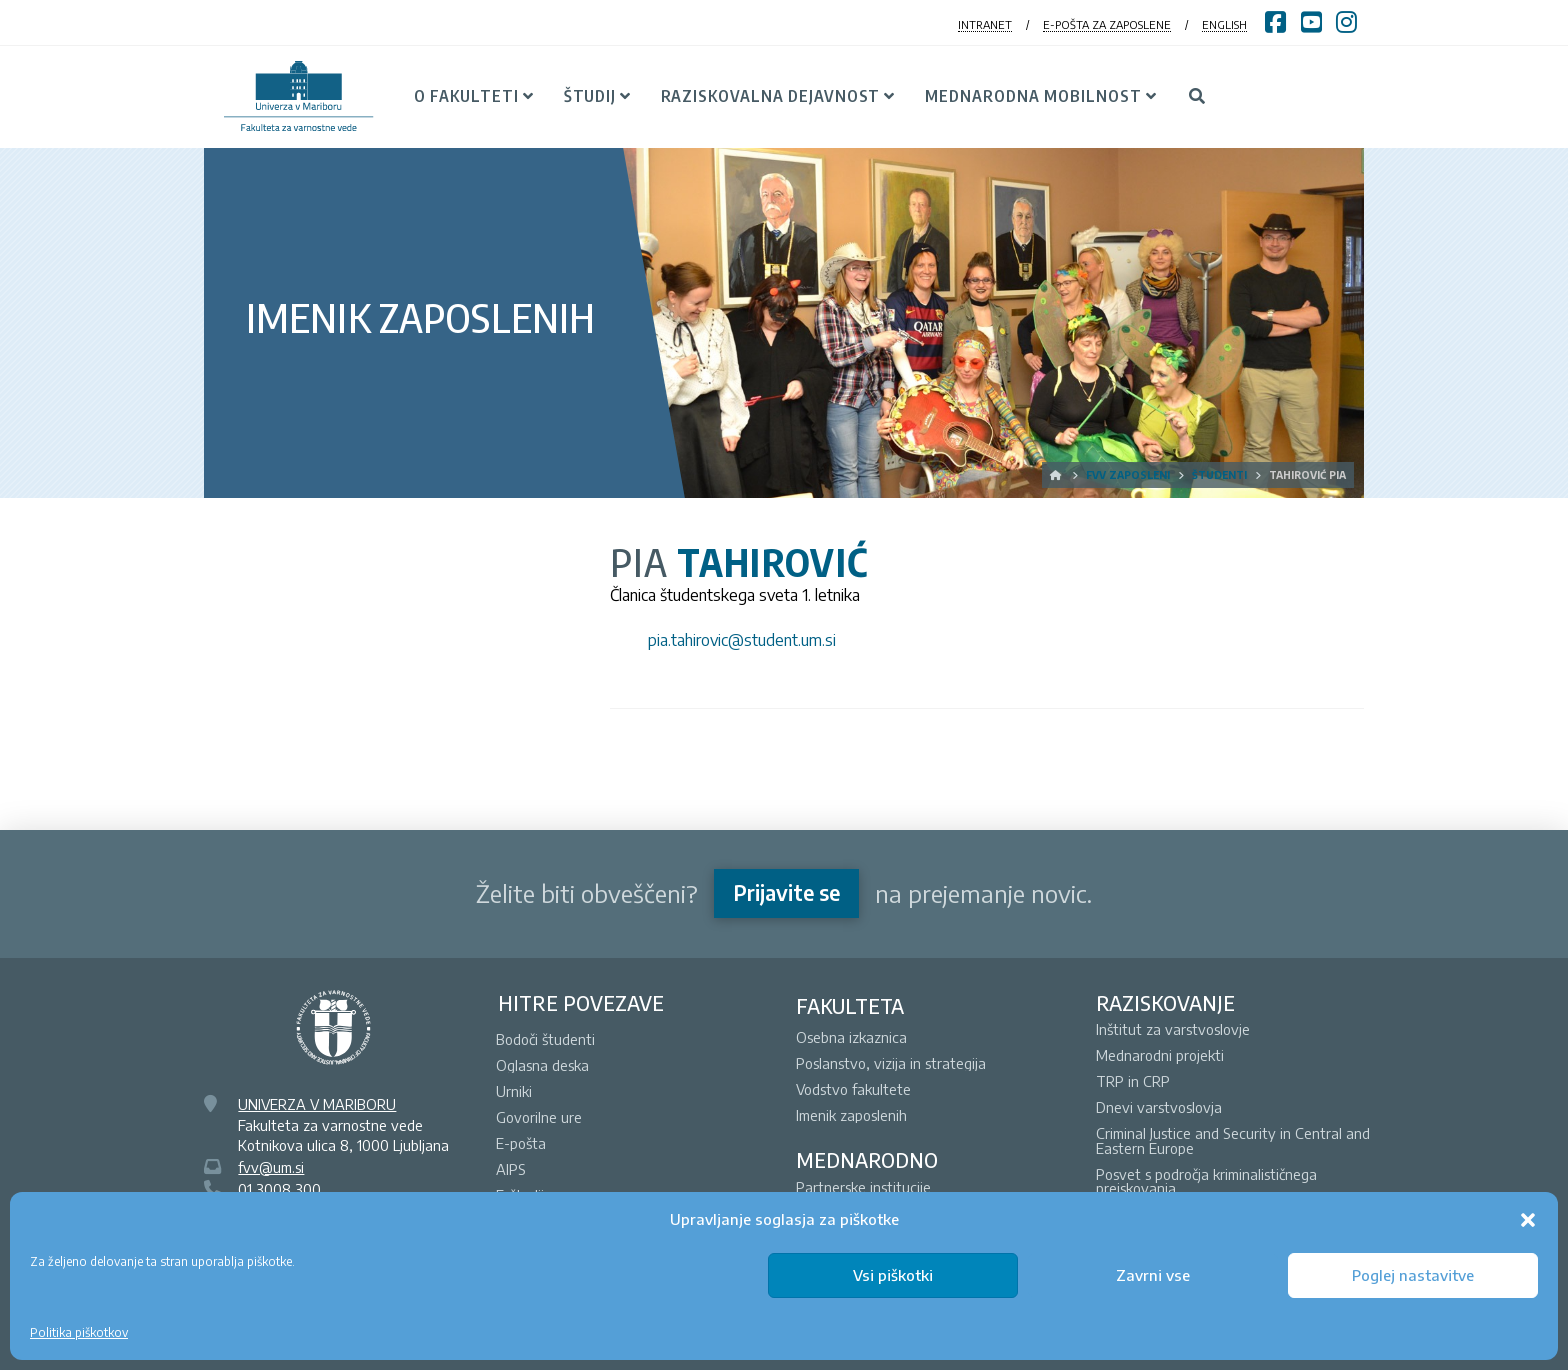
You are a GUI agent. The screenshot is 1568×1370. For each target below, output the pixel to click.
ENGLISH (1224, 24)
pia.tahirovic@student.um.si (742, 640)
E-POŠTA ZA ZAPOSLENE (1107, 24)
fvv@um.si (271, 1167)
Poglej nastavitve (1413, 1275)
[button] (1528, 1220)
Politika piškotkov (79, 1332)
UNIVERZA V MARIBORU (317, 1104)
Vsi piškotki (893, 1275)
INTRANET (985, 24)
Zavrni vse (1153, 1275)
